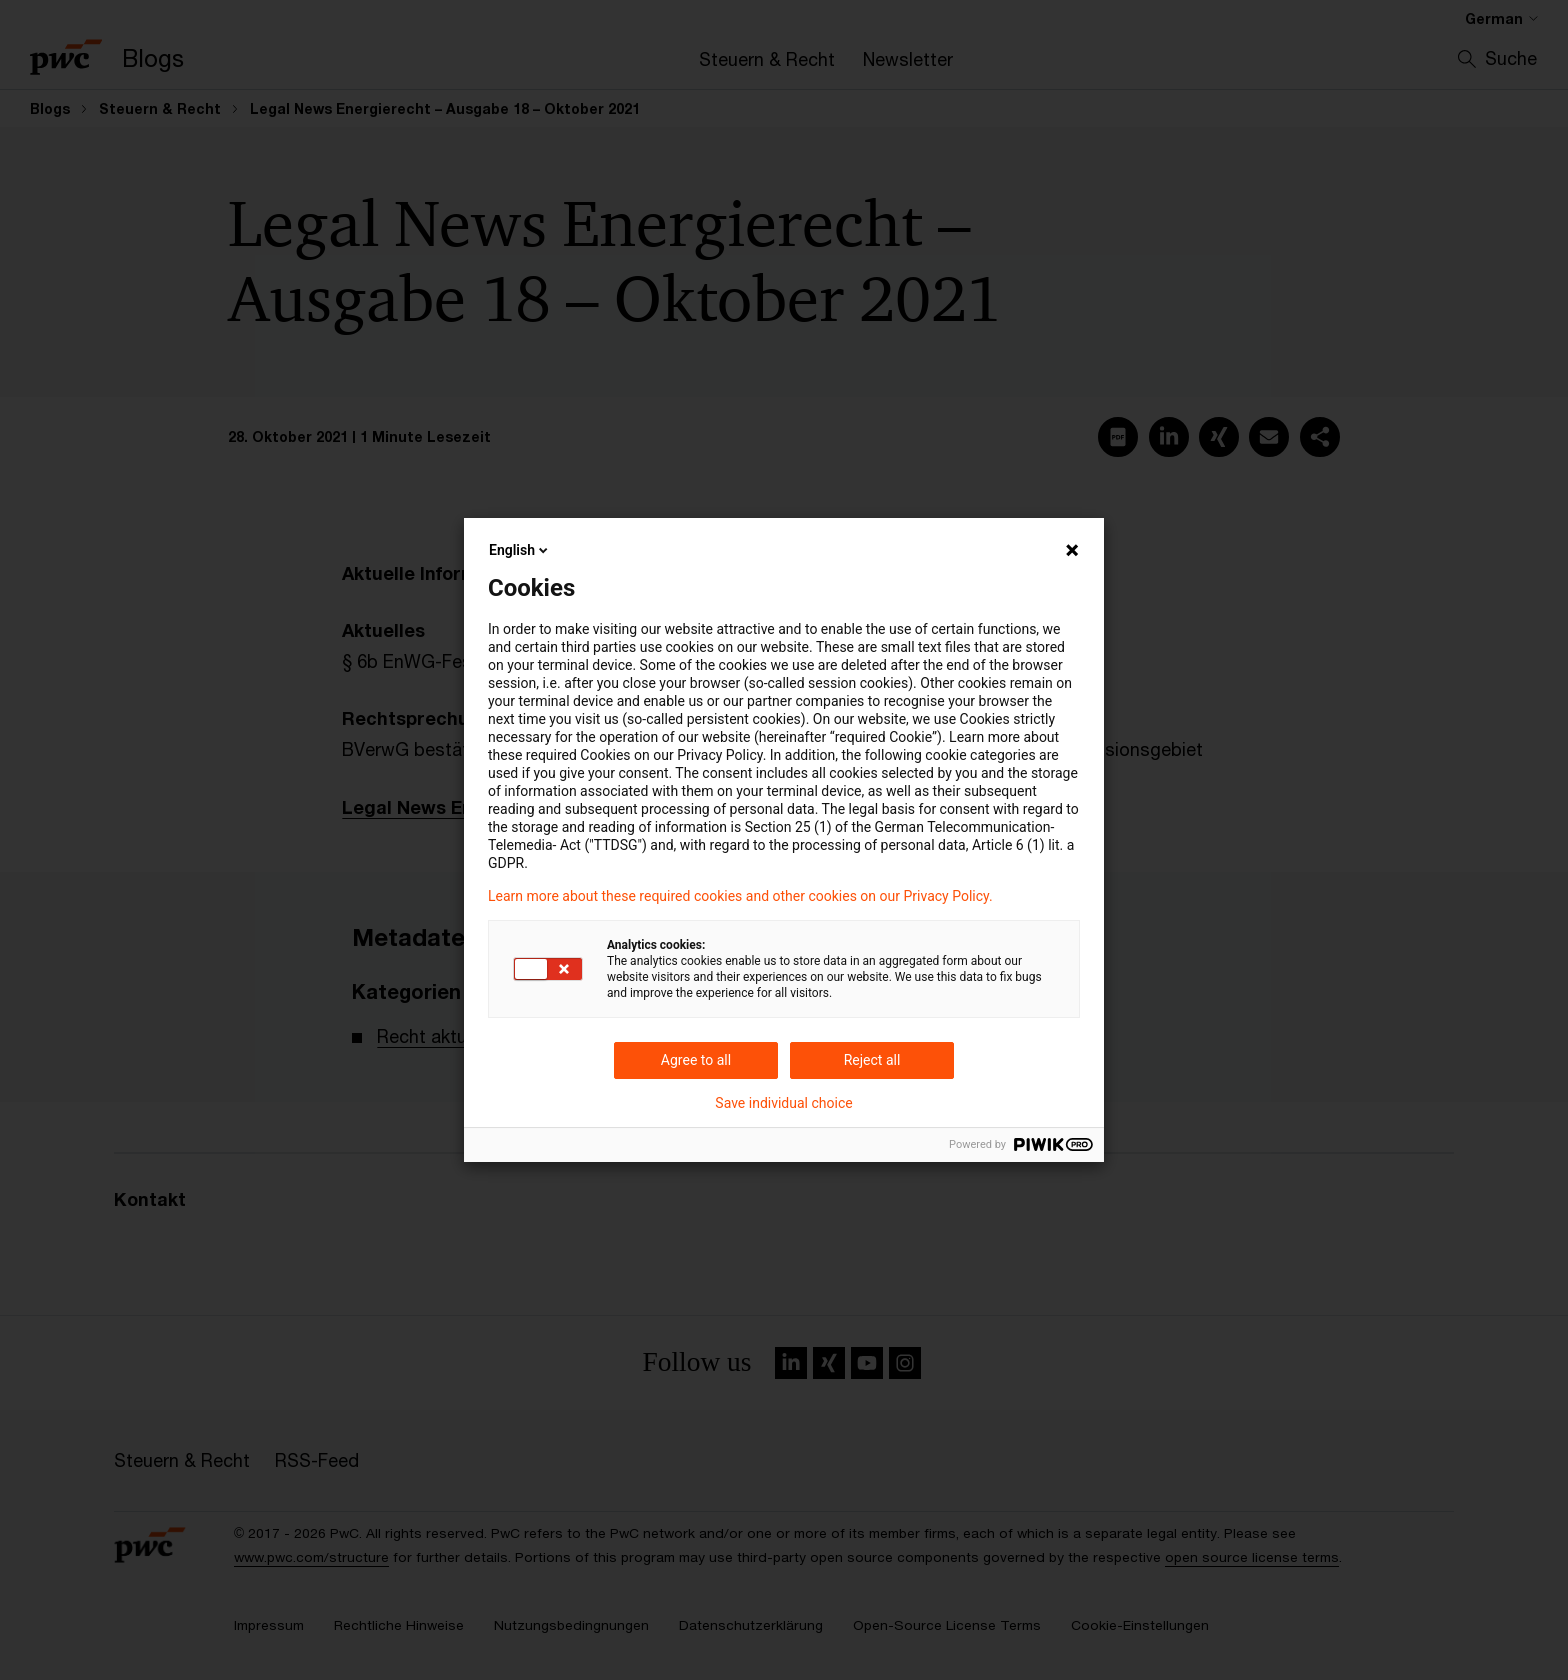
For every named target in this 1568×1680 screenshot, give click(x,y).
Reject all (872, 1060)
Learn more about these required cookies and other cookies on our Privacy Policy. (740, 896)
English (520, 550)
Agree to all (696, 1060)
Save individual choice (783, 1103)
